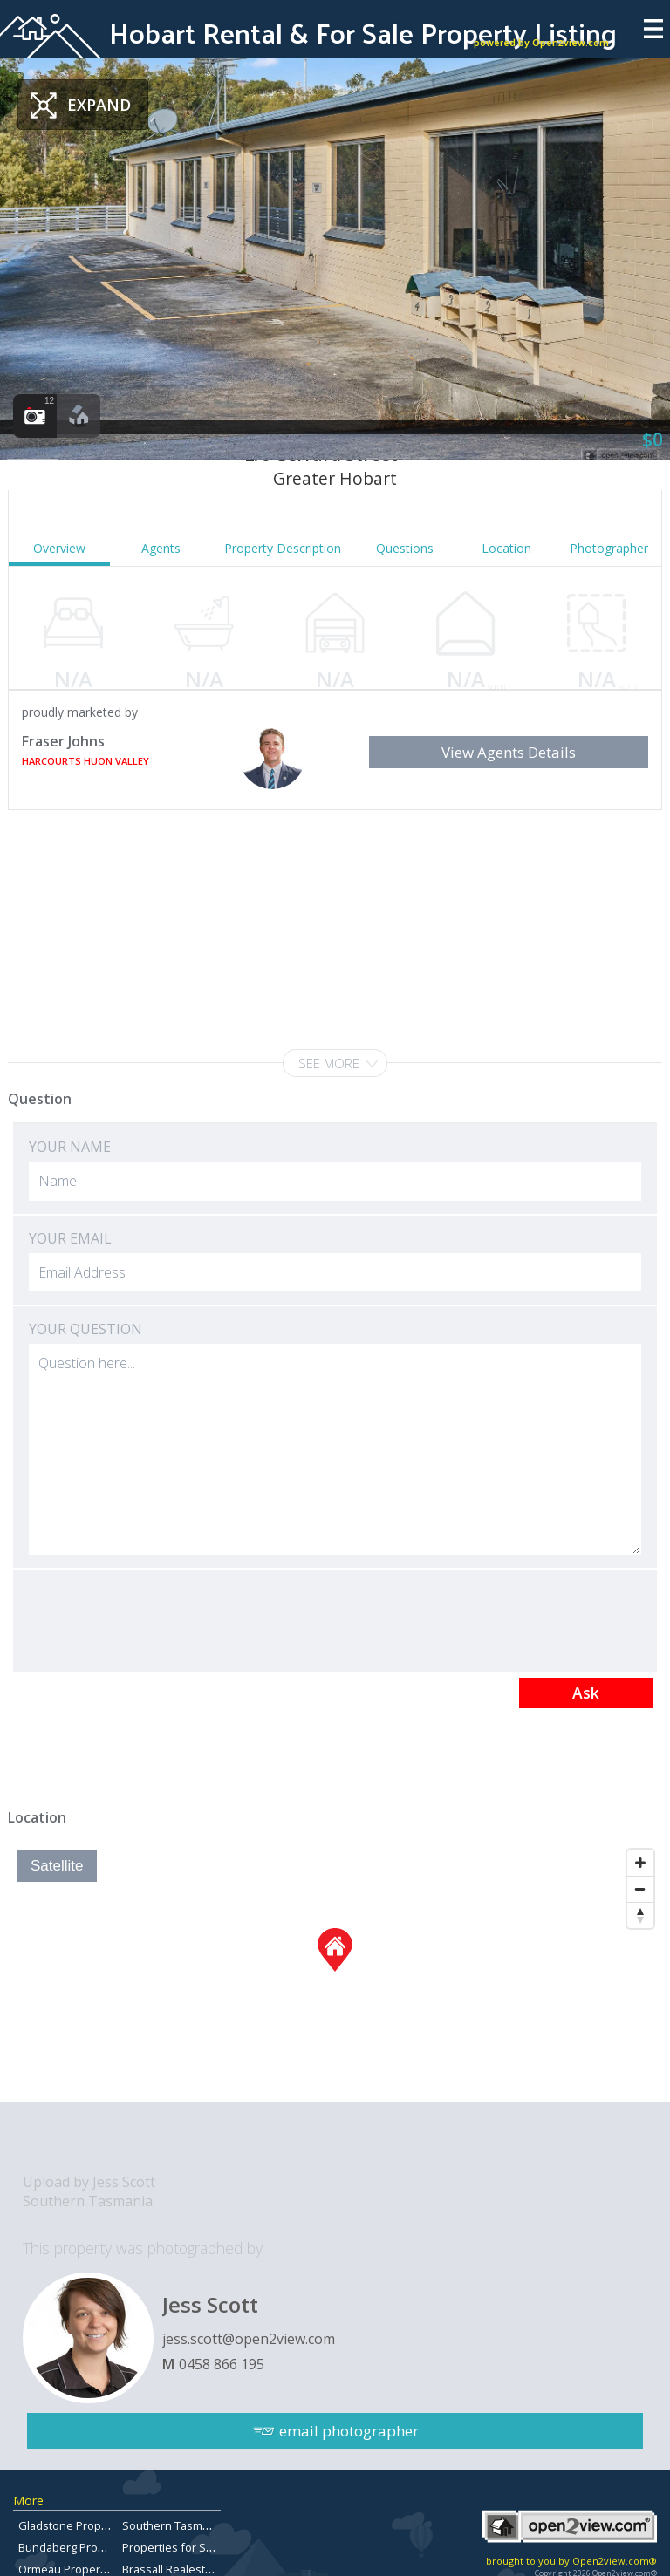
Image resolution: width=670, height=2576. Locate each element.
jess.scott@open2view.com (248, 2338)
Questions (405, 548)
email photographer (349, 2431)
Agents (161, 548)
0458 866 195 (221, 2364)
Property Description (282, 548)
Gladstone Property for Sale (91, 2525)
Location (506, 548)
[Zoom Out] (640, 1889)
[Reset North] (640, 1915)
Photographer (609, 548)
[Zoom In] (640, 1863)
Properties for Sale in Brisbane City (213, 2547)
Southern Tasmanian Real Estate (206, 2525)
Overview (59, 548)
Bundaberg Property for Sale (93, 2547)
